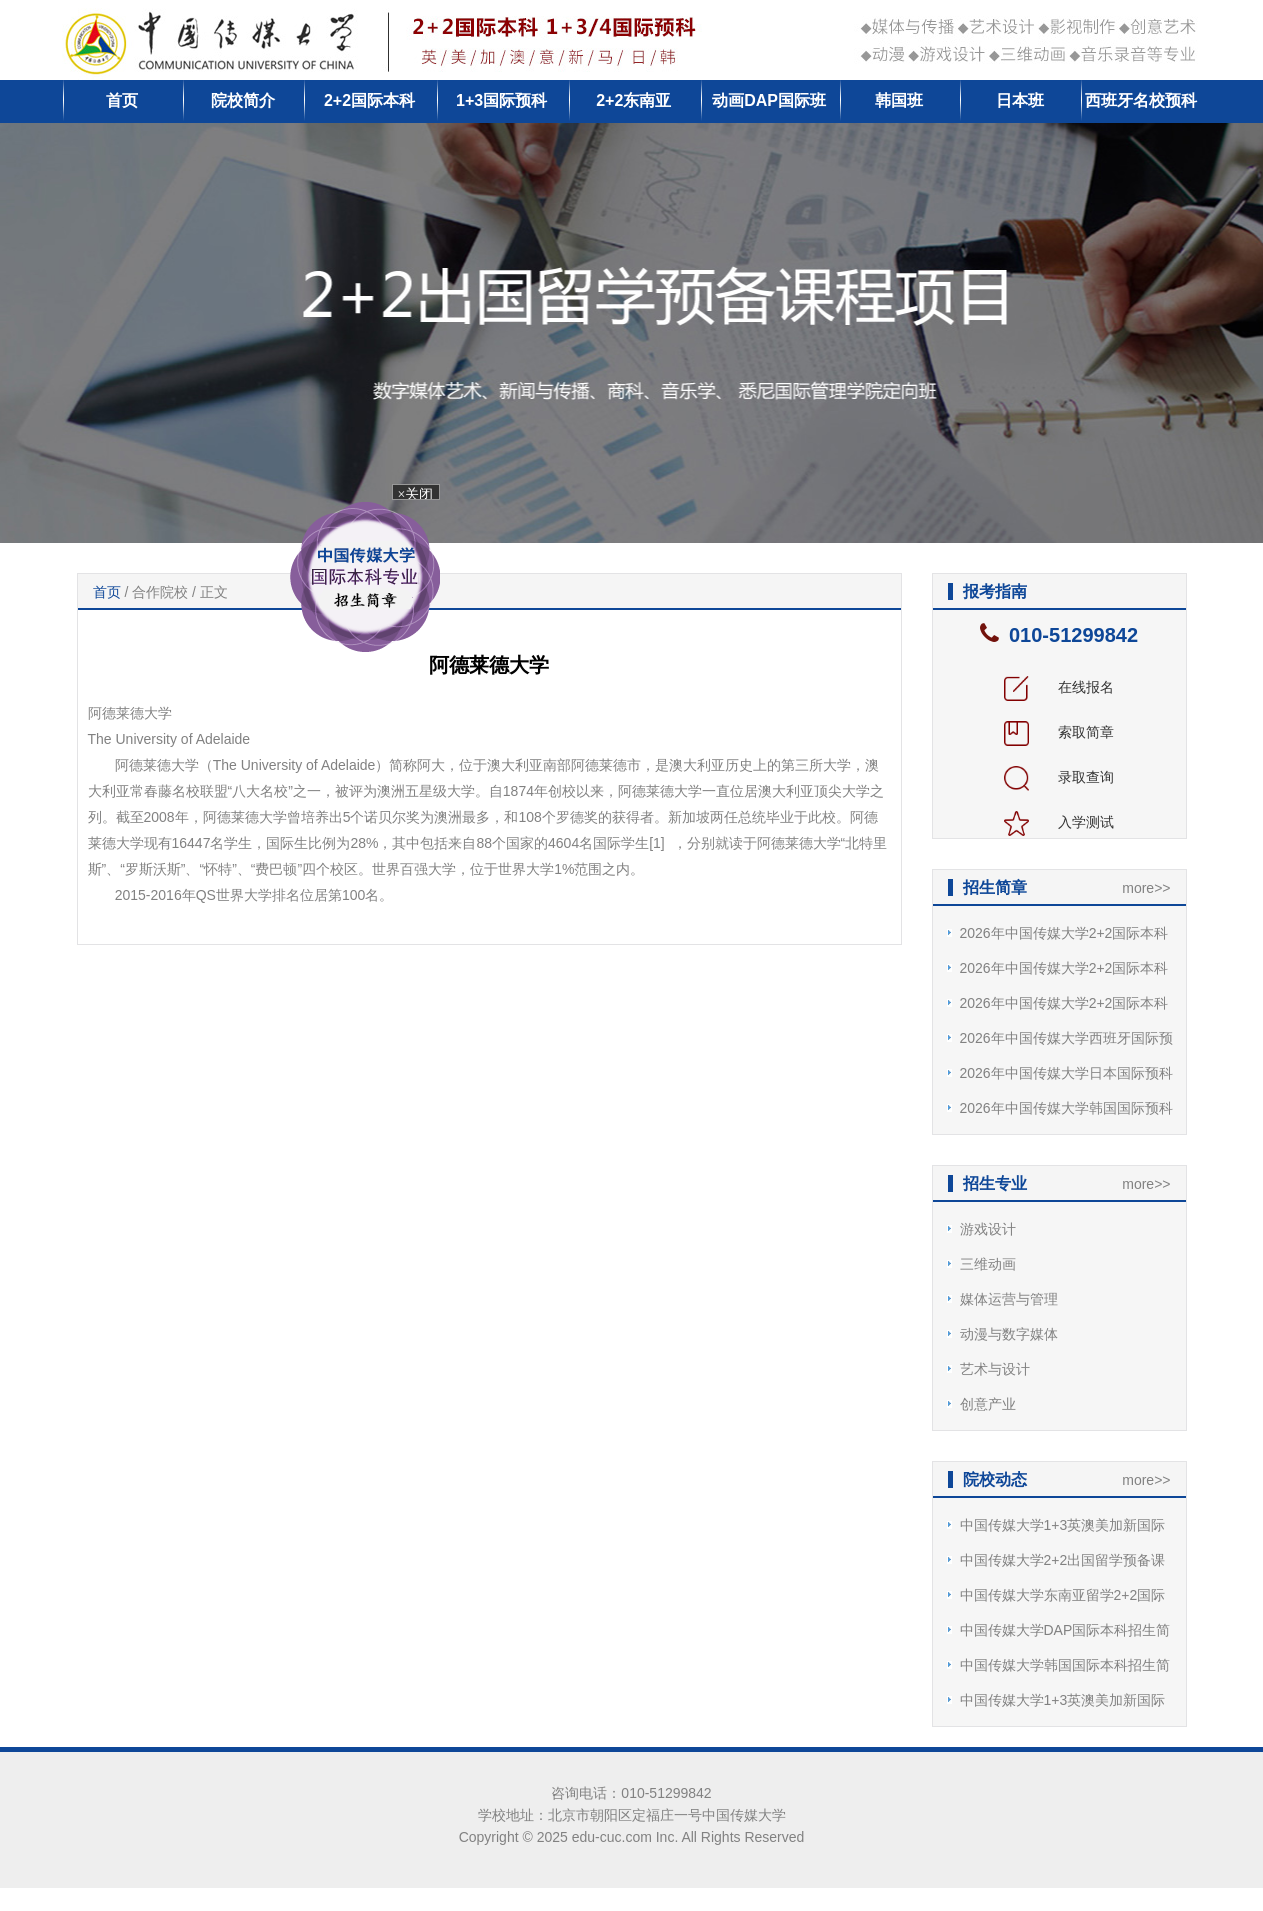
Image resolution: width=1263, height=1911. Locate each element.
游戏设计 (988, 1229)
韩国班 (899, 100)
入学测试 (1059, 822)
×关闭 (418, 494)
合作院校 (160, 592)
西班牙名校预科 (1141, 100)
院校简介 (243, 100)
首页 (122, 100)
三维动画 (988, 1264)
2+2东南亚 (633, 100)
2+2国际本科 (369, 100)
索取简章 (1059, 732)
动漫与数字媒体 (1009, 1334)
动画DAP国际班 (769, 100)
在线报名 (1059, 687)
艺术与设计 (995, 1369)
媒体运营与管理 (1009, 1299)
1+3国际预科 (501, 100)
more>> (1146, 888)
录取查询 (1059, 777)
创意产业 (988, 1404)
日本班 (1020, 100)
